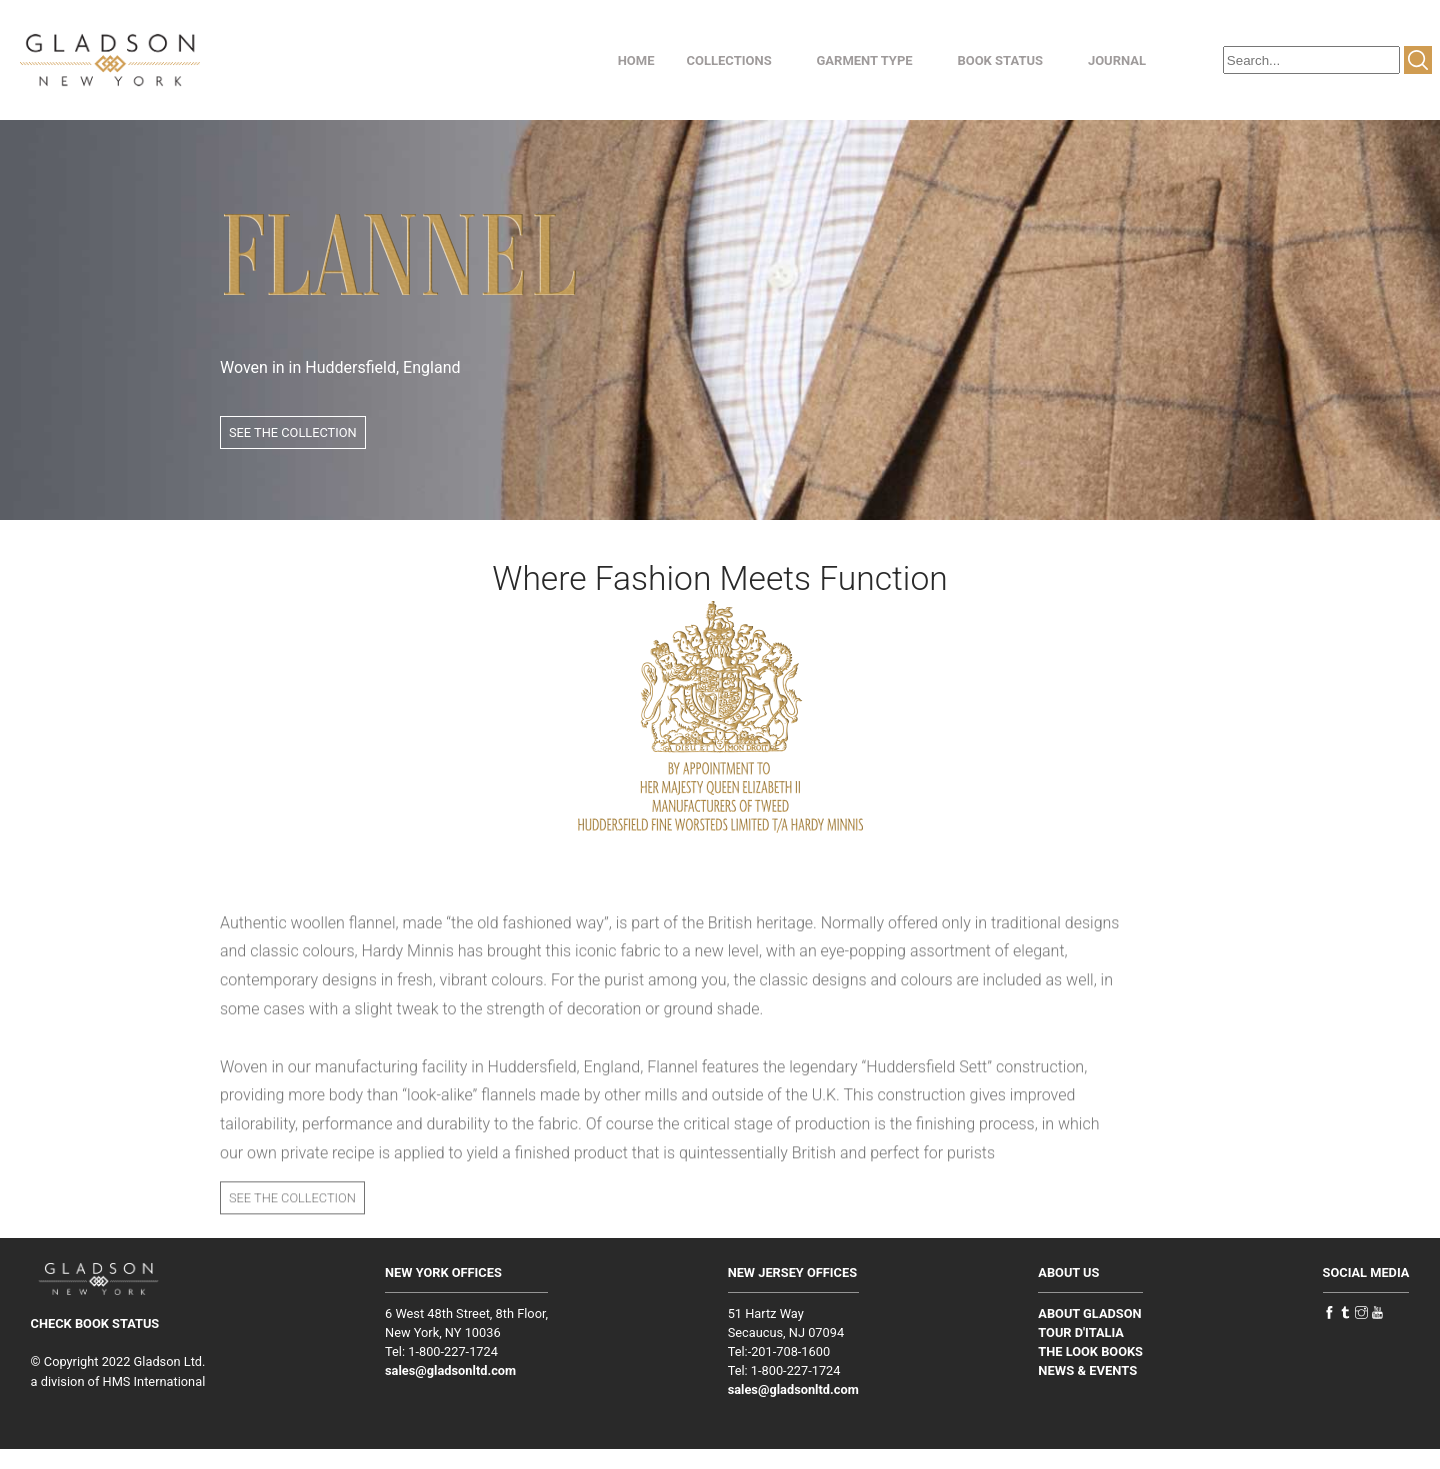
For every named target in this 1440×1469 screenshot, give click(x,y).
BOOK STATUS (1000, 60)
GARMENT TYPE (864, 60)
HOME (636, 60)
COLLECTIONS (729, 60)
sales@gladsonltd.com (450, 1370)
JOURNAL (1117, 60)
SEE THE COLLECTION (293, 432)
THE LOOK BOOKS (1090, 1351)
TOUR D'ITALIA (1081, 1332)
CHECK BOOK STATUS (95, 1323)
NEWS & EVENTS (1087, 1370)
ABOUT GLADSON (1089, 1313)
